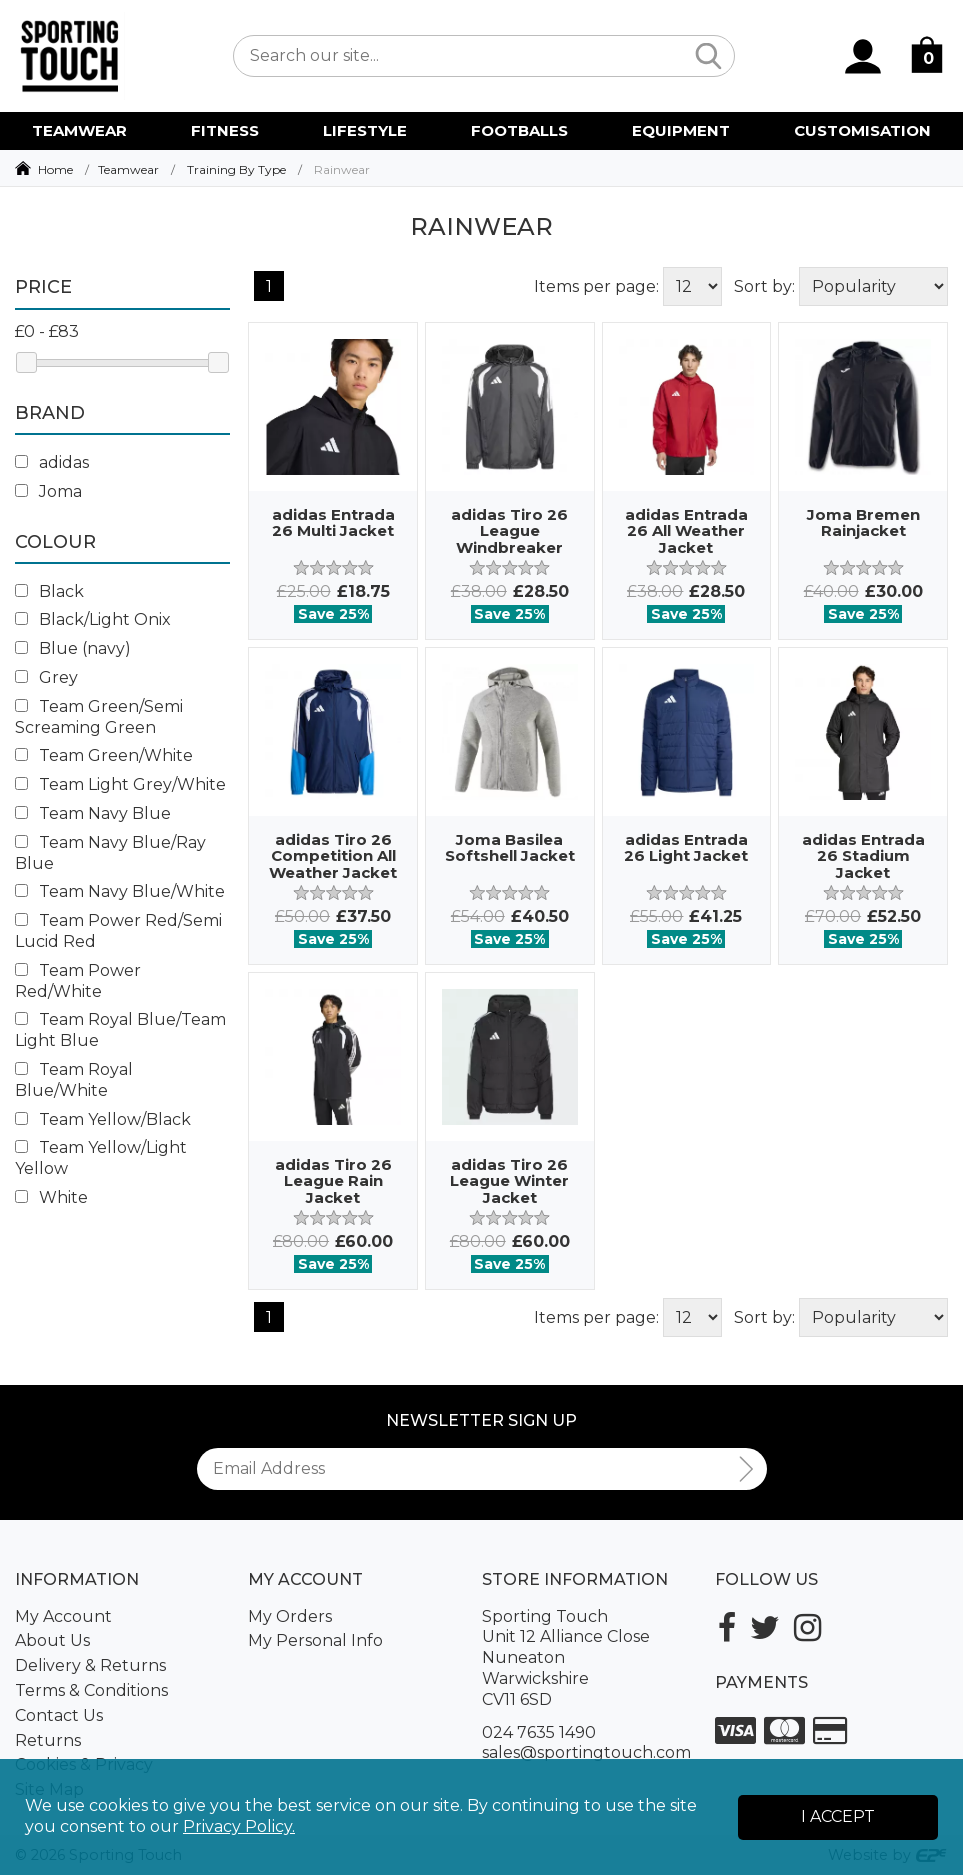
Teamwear (128, 169)
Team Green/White (104, 755)
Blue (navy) (73, 648)
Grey (46, 677)
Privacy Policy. (239, 1826)
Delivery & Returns (90, 1665)
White (51, 1197)
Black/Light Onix (93, 619)
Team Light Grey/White (120, 784)
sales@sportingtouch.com (586, 1752)
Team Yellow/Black (103, 1119)
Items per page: (596, 286)
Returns (48, 1740)
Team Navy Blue (93, 813)
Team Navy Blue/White (120, 891)
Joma (48, 491)
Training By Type (236, 169)
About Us (52, 1640)
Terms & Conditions (91, 1690)
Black (49, 591)
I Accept (838, 1816)
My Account (63, 1616)
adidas (52, 462)
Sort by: (764, 286)
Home (55, 169)
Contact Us (59, 1715)
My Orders (290, 1616)
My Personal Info (315, 1640)
